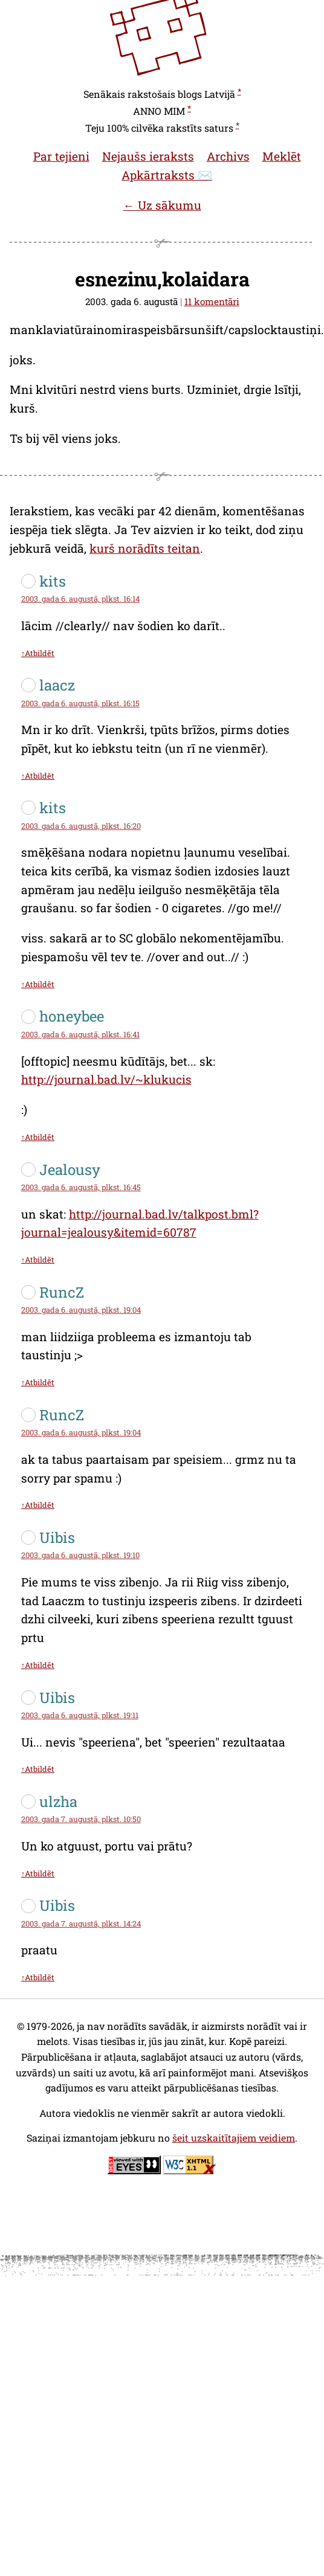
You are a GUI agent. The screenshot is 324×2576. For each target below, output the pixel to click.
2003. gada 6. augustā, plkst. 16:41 (80, 1034)
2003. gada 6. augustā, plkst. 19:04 (81, 1310)
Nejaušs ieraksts (148, 156)
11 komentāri (211, 301)
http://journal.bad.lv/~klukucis (106, 1079)
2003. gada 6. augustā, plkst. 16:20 (81, 826)
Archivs (228, 156)
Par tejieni (61, 156)
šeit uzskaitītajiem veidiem (233, 2137)
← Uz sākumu (162, 205)
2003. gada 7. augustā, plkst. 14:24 (81, 1923)
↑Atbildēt (37, 653)
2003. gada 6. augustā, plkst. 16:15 (80, 703)
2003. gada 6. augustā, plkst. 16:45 (81, 1187)
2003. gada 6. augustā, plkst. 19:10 (80, 1555)
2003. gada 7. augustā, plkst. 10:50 (81, 1819)
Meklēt (281, 156)
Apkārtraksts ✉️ (167, 174)
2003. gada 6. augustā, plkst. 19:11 (79, 1715)
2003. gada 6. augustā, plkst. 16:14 (80, 599)
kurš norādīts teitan (144, 548)
